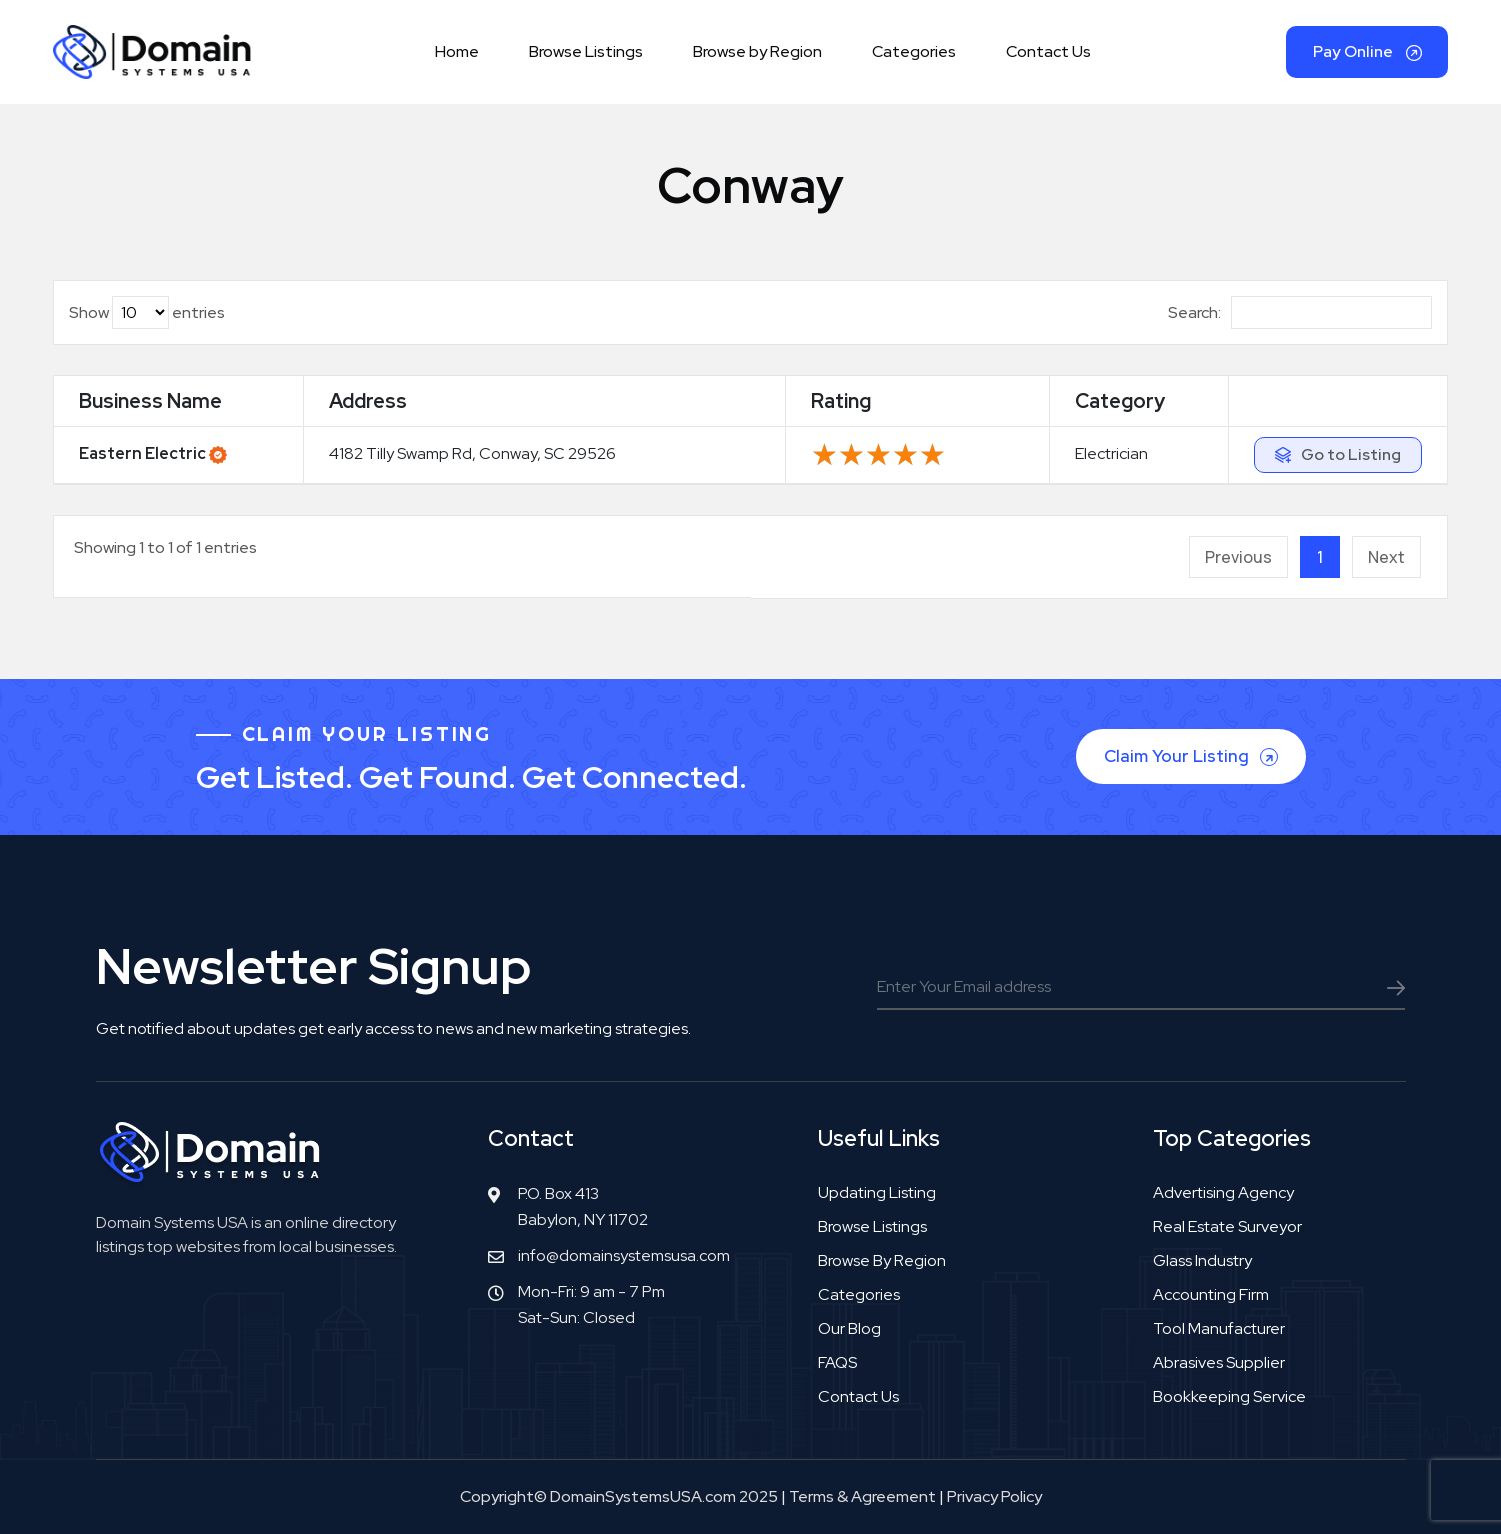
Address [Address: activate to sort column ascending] (368, 401)
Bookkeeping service (1229, 1396)
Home (457, 51)
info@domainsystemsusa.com (624, 1255)
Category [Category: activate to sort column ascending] (1120, 401)
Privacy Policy (994, 1496)
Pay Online (1367, 51)
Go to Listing (1351, 454)
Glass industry (1202, 1260)
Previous (1238, 557)
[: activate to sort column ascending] (1337, 401)
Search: (1300, 312)
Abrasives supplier (1219, 1362)
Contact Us (1048, 51)
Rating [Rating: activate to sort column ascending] (841, 401)
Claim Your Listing (1193, 756)
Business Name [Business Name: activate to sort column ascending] (150, 401)
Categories (914, 51)
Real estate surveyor (1227, 1226)
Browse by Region (757, 51)
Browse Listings (586, 51)
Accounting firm (1211, 1294)
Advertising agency (1223, 1192)
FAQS (837, 1362)
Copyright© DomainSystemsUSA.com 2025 (619, 1496)
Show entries (147, 312)
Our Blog (849, 1328)
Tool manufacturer (1219, 1328)
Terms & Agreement (862, 1496)
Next (1386, 557)
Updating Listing (877, 1192)
